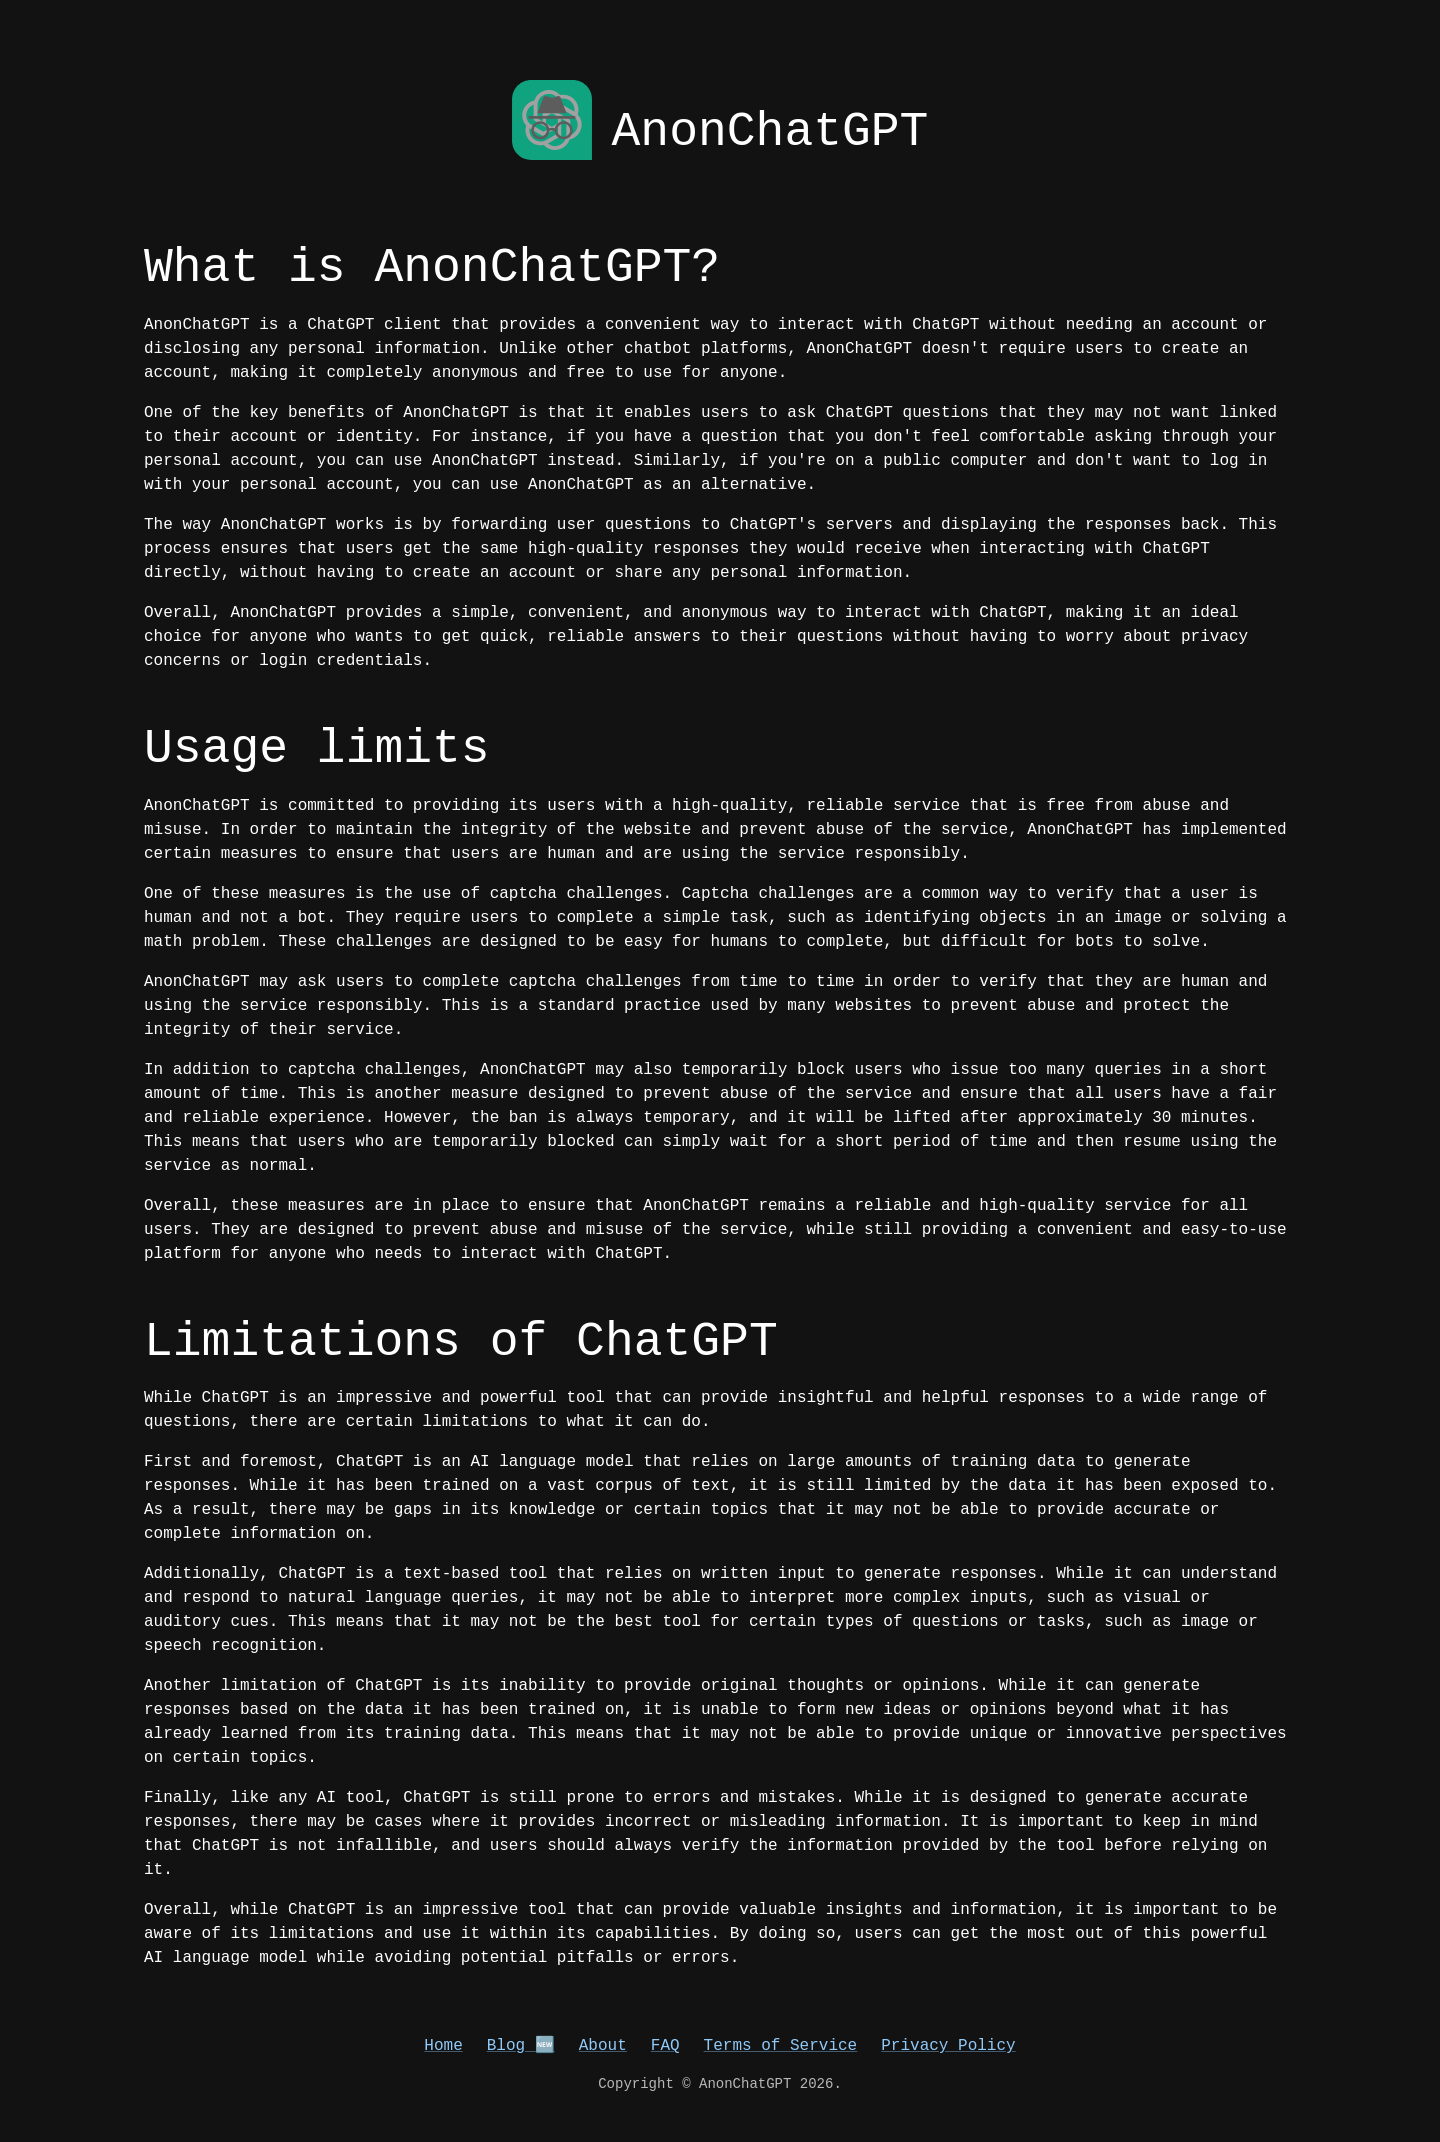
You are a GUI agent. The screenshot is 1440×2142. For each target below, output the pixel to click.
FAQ (665, 2046)
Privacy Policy (948, 2046)
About (603, 2046)
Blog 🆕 (521, 2046)
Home (443, 2046)
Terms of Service (781, 2046)
